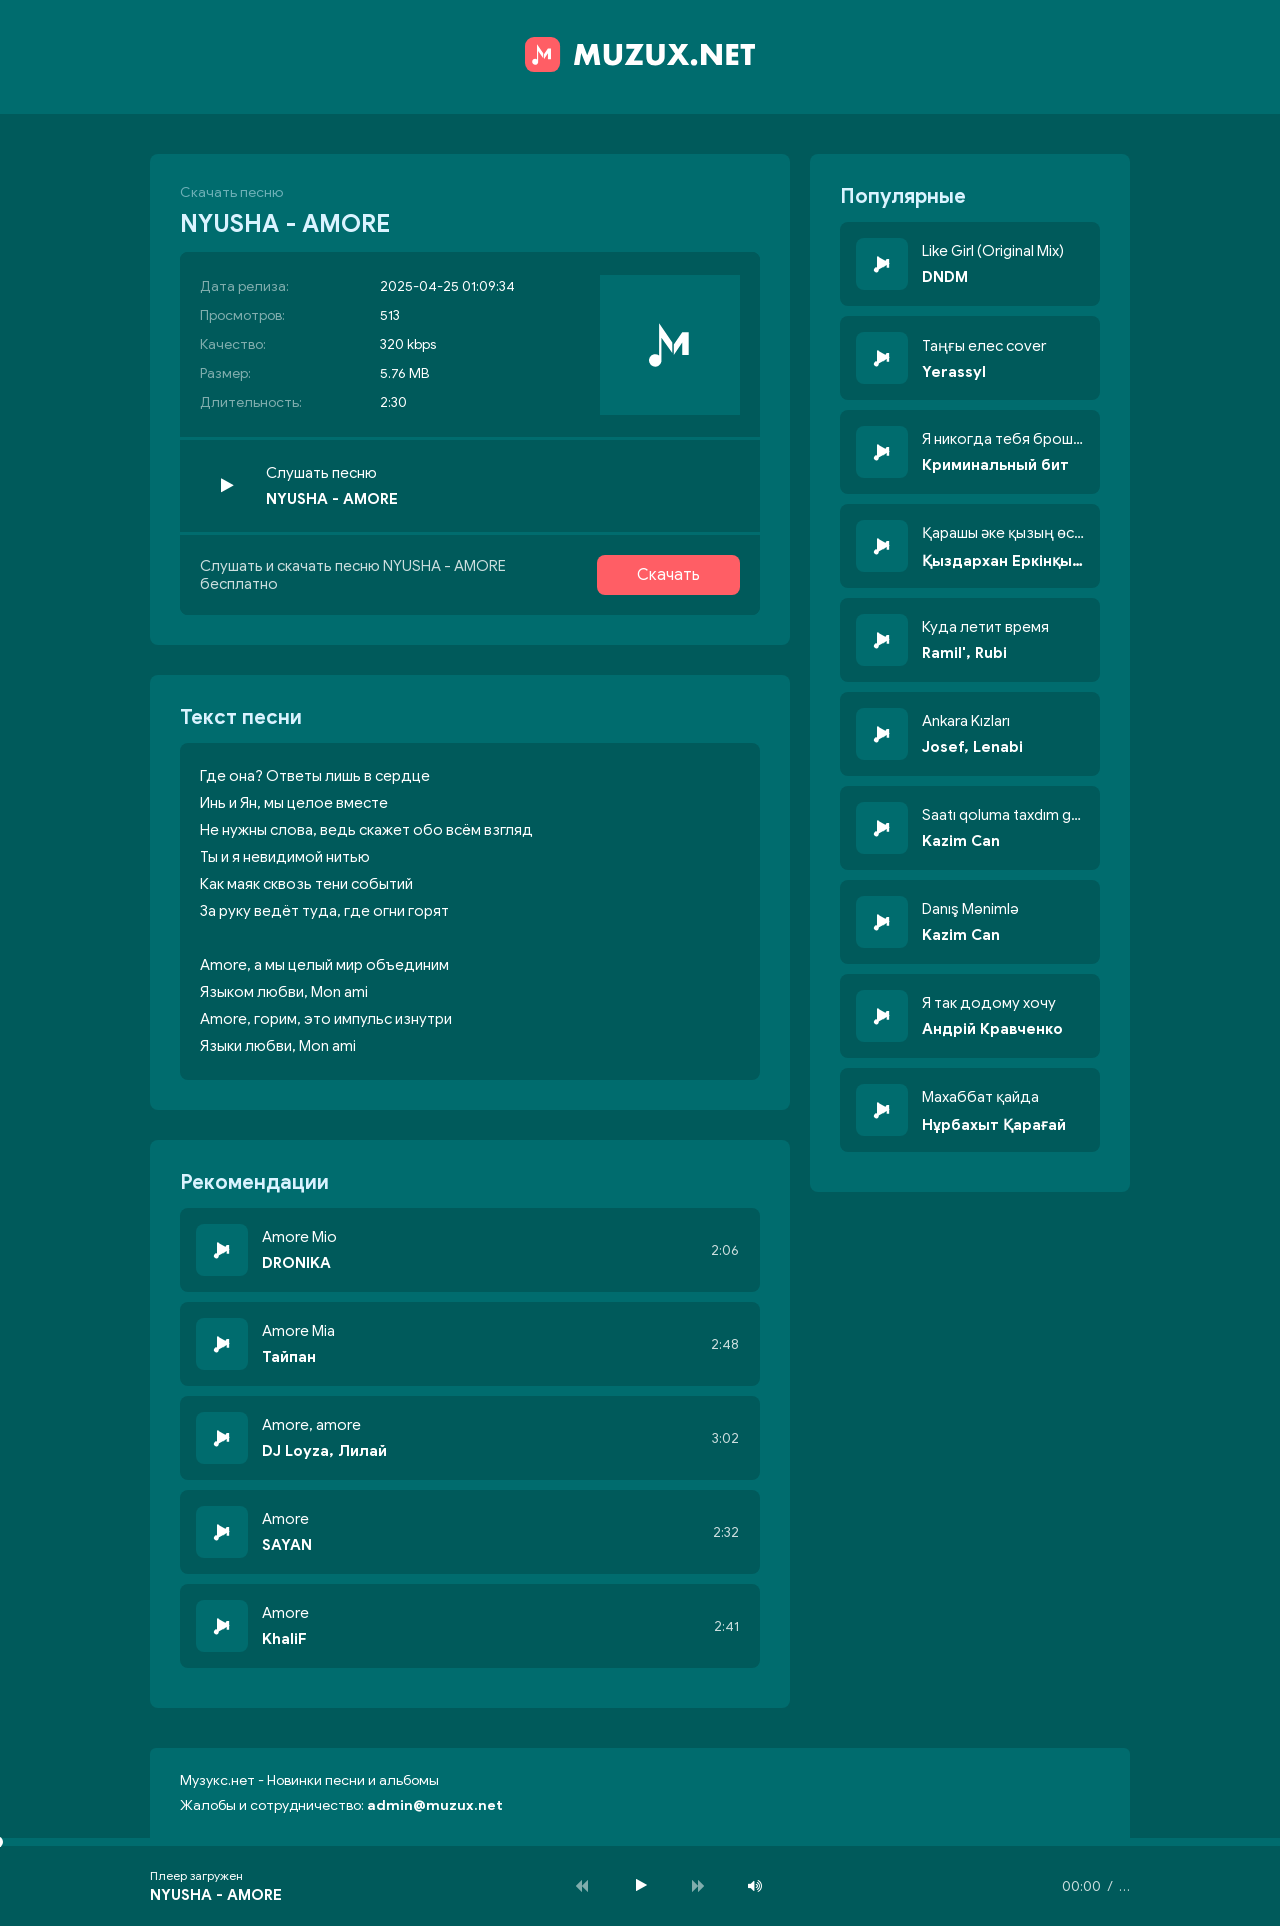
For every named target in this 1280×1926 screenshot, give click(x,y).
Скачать (668, 575)
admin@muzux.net (435, 1805)
